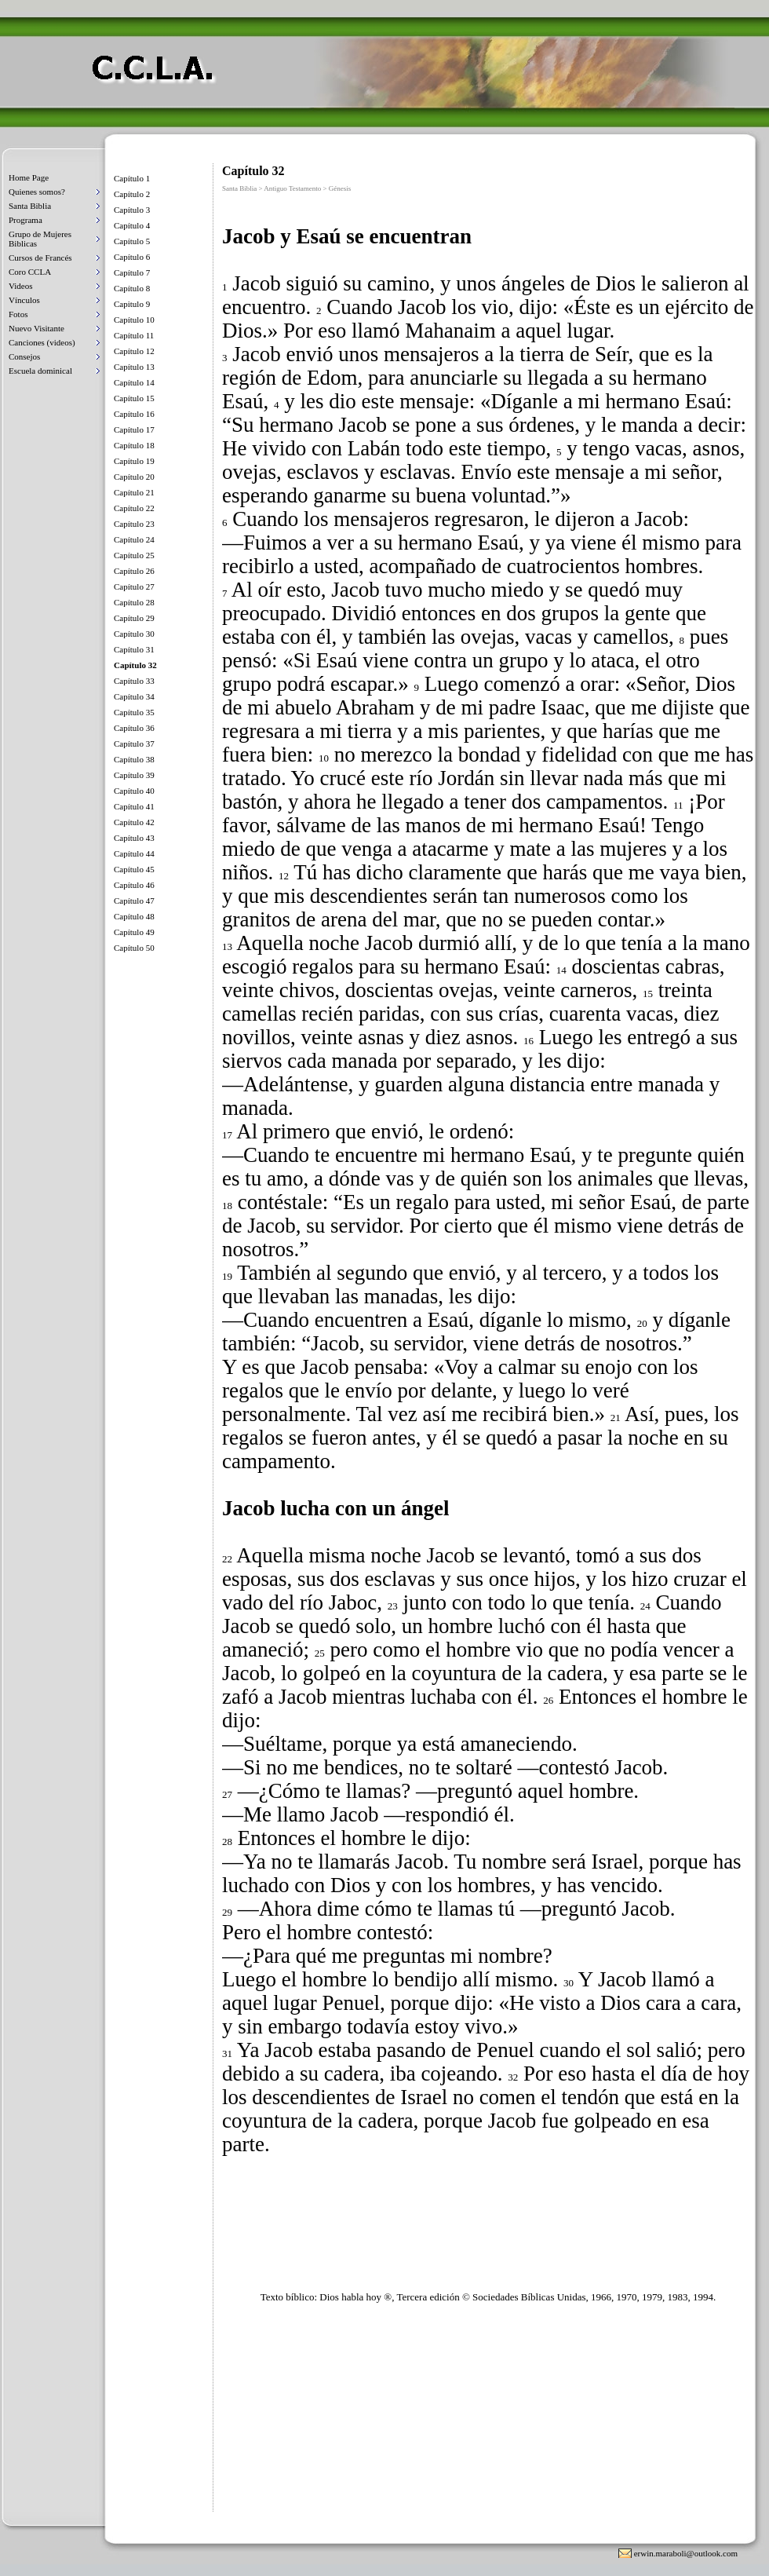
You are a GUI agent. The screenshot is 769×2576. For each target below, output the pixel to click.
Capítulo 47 (134, 900)
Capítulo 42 (134, 822)
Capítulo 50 (134, 947)
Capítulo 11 (134, 335)
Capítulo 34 (134, 696)
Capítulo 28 (134, 602)
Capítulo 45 (134, 869)
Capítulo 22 (134, 508)
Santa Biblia (30, 205)
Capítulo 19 (134, 461)
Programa (25, 220)
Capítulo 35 (134, 712)
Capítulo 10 (134, 319)
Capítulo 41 (134, 806)
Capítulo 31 (134, 649)
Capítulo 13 (134, 366)
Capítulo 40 (134, 790)
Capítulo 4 (132, 225)
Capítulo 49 (134, 932)
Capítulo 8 (132, 288)
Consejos (24, 356)
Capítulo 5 (132, 241)
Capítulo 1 (132, 178)
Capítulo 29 (134, 618)
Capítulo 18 (134, 445)
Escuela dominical (40, 370)
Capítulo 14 (134, 382)
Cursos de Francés (40, 257)
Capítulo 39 (134, 775)
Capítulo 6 (132, 256)
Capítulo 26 (134, 570)
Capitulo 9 (132, 304)
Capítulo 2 (132, 194)
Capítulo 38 (134, 759)
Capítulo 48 (134, 916)
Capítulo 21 (134, 492)
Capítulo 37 (134, 743)
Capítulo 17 (134, 429)
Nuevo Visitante (36, 328)
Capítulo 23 (134, 523)
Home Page (29, 177)
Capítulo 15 (134, 398)
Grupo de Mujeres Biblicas (40, 238)
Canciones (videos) (42, 342)
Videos (21, 285)
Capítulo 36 (134, 728)
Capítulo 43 (134, 837)
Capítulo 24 (134, 539)
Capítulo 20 (134, 476)
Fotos (18, 314)
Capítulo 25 (134, 555)
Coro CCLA (30, 271)
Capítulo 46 (134, 885)
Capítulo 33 (134, 680)
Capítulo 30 (134, 633)
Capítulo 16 (134, 413)
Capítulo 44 (134, 853)
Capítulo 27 (134, 586)
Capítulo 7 (132, 272)
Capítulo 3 (132, 209)
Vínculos (24, 300)
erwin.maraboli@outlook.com (686, 2553)
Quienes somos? (37, 191)
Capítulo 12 (134, 351)
